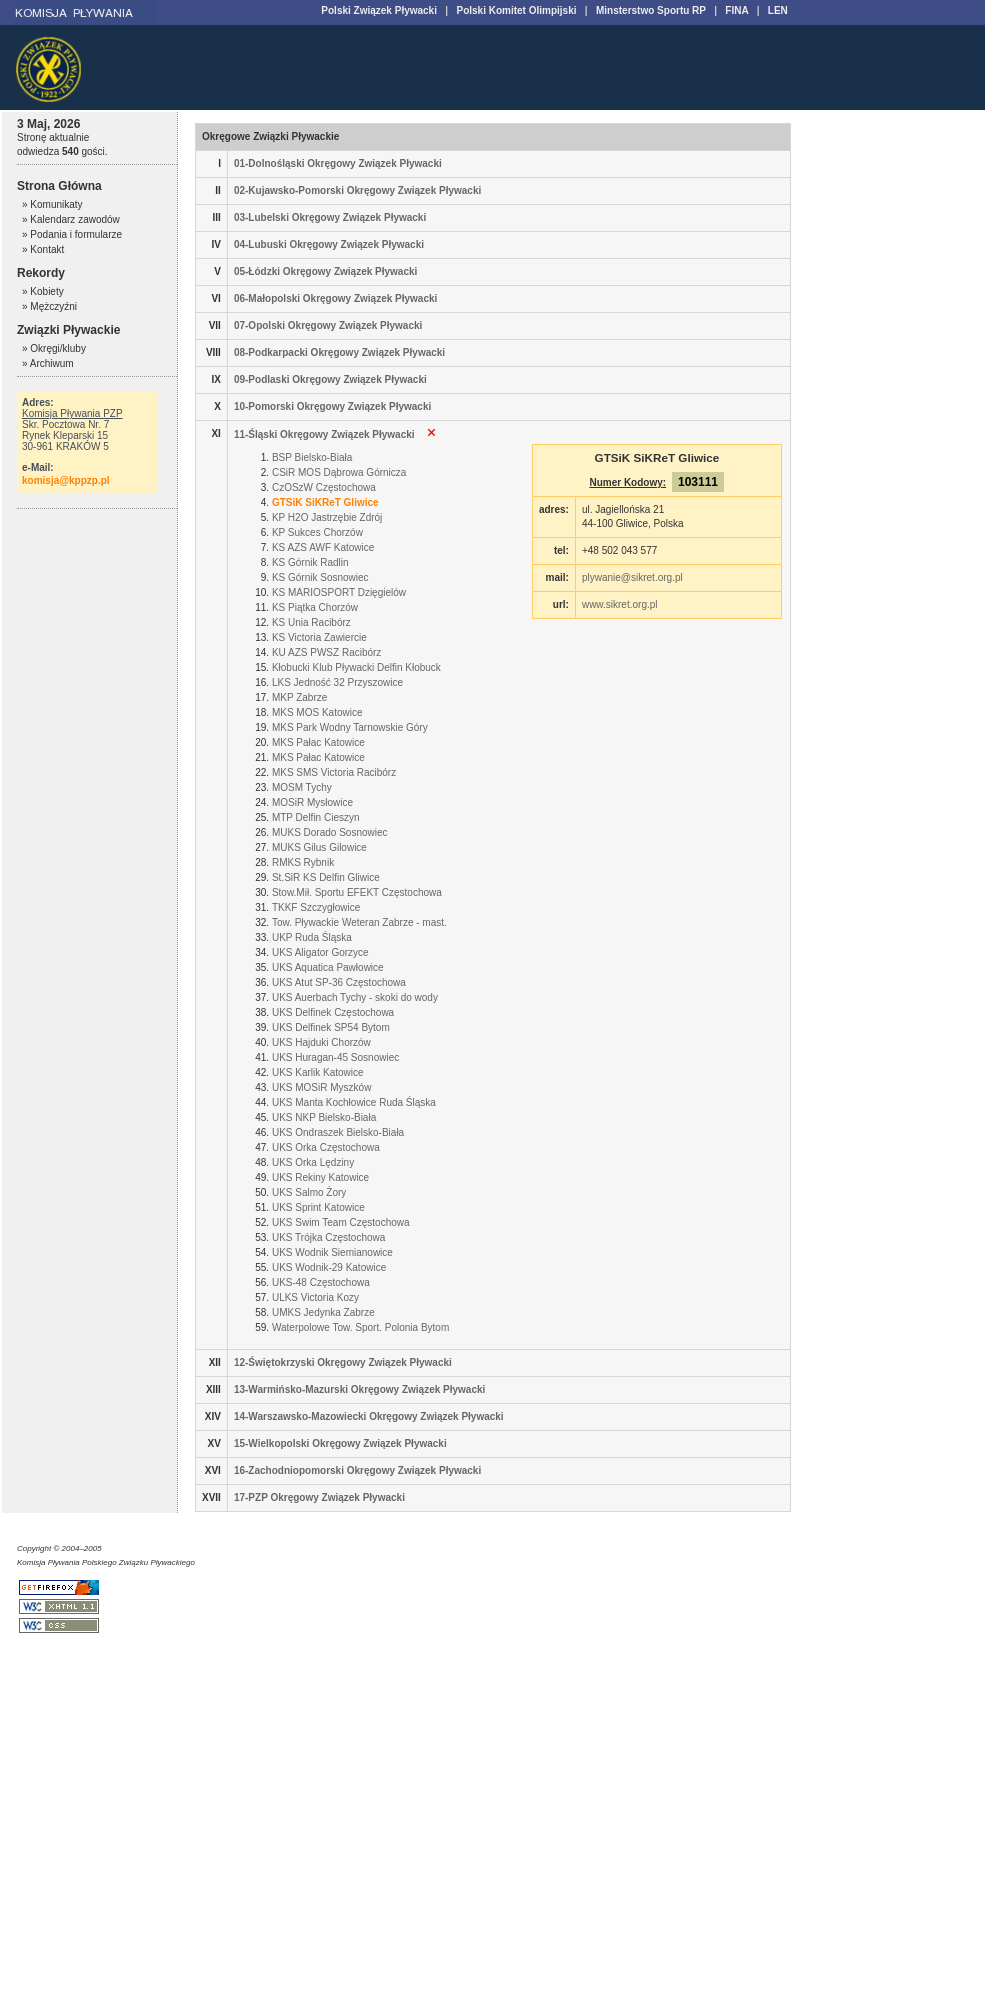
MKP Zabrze (299, 697)
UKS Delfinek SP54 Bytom (331, 1027)
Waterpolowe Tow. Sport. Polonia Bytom (360, 1327)
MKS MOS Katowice (317, 712)
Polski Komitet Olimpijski (516, 10)
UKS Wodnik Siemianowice (332, 1252)
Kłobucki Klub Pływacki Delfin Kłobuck (356, 667)
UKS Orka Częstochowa (326, 1147)
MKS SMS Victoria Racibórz (334, 772)
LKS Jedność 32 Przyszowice (337, 682)
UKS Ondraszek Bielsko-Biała (338, 1132)
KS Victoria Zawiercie (319, 637)
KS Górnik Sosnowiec (320, 577)
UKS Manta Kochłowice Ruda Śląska (354, 1102)
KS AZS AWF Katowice (323, 547)
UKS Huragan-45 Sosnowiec (335, 1057)
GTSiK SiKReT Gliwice (325, 502)
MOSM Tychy (302, 787)
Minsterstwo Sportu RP (651, 10)
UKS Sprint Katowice (318, 1207)
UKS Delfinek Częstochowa (333, 1012)
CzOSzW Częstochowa (324, 487)
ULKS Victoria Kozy (315, 1297)
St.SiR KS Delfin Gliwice (326, 877)
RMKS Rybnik (303, 862)
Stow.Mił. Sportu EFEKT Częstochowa (357, 892)
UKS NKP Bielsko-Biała (324, 1117)
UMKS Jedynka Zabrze (323, 1312)
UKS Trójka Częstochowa (328, 1237)
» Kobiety (43, 291)
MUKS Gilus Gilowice (319, 847)
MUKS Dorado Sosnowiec (330, 832)
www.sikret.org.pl (620, 604)
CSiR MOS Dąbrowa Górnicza (339, 472)
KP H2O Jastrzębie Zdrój (327, 517)
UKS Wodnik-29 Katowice (329, 1267)
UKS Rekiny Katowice (320, 1177)
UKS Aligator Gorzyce (320, 952)
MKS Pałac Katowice (318, 742)
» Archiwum (48, 363)
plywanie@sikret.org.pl (632, 577)
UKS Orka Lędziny (313, 1162)
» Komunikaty (52, 204)
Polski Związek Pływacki (379, 10)
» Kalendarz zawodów (71, 219)
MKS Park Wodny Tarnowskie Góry (350, 727)
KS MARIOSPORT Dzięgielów (339, 592)
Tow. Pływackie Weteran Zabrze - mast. (359, 922)
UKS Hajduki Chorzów (321, 1042)
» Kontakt (43, 249)
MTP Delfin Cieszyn (316, 817)
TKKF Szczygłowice (316, 907)
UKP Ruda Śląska (312, 937)
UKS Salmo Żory (309, 1192)
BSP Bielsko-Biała (312, 457)
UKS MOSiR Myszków (321, 1087)
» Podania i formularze (72, 234)
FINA (736, 10)
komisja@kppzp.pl (66, 480)
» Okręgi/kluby (54, 348)
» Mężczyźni (49, 306)
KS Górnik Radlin (310, 562)
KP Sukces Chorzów (317, 532)
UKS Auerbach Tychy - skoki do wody (355, 997)
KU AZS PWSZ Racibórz (326, 652)
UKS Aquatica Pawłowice (328, 967)
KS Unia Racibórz (311, 622)
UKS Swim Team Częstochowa (341, 1222)
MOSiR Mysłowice (312, 802)
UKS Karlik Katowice (318, 1072)
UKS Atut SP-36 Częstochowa (339, 982)
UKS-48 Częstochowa (321, 1282)
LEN (778, 10)
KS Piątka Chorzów (315, 607)
